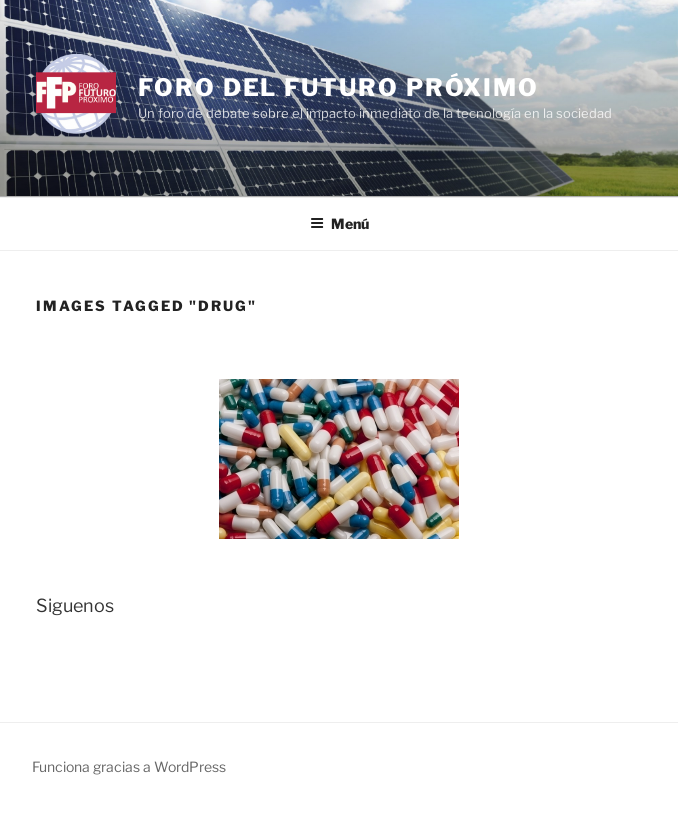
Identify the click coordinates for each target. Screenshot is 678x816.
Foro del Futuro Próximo (338, 87)
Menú (339, 223)
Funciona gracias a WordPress (129, 766)
